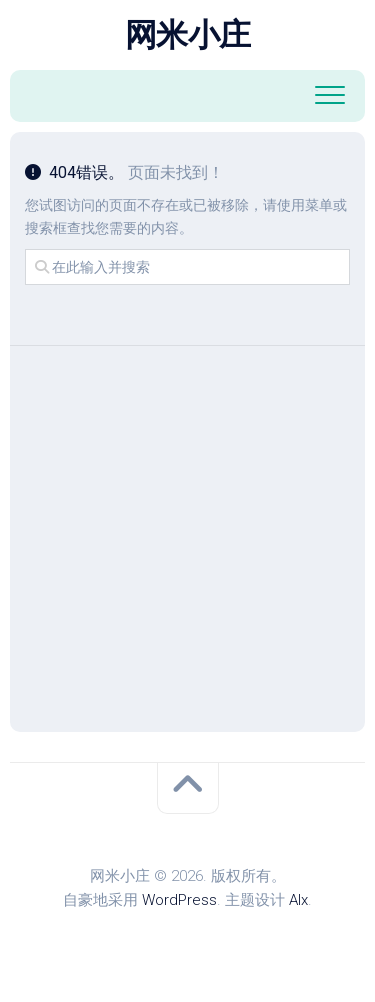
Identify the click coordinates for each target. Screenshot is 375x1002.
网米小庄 (188, 35)
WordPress (179, 900)
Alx (298, 900)
